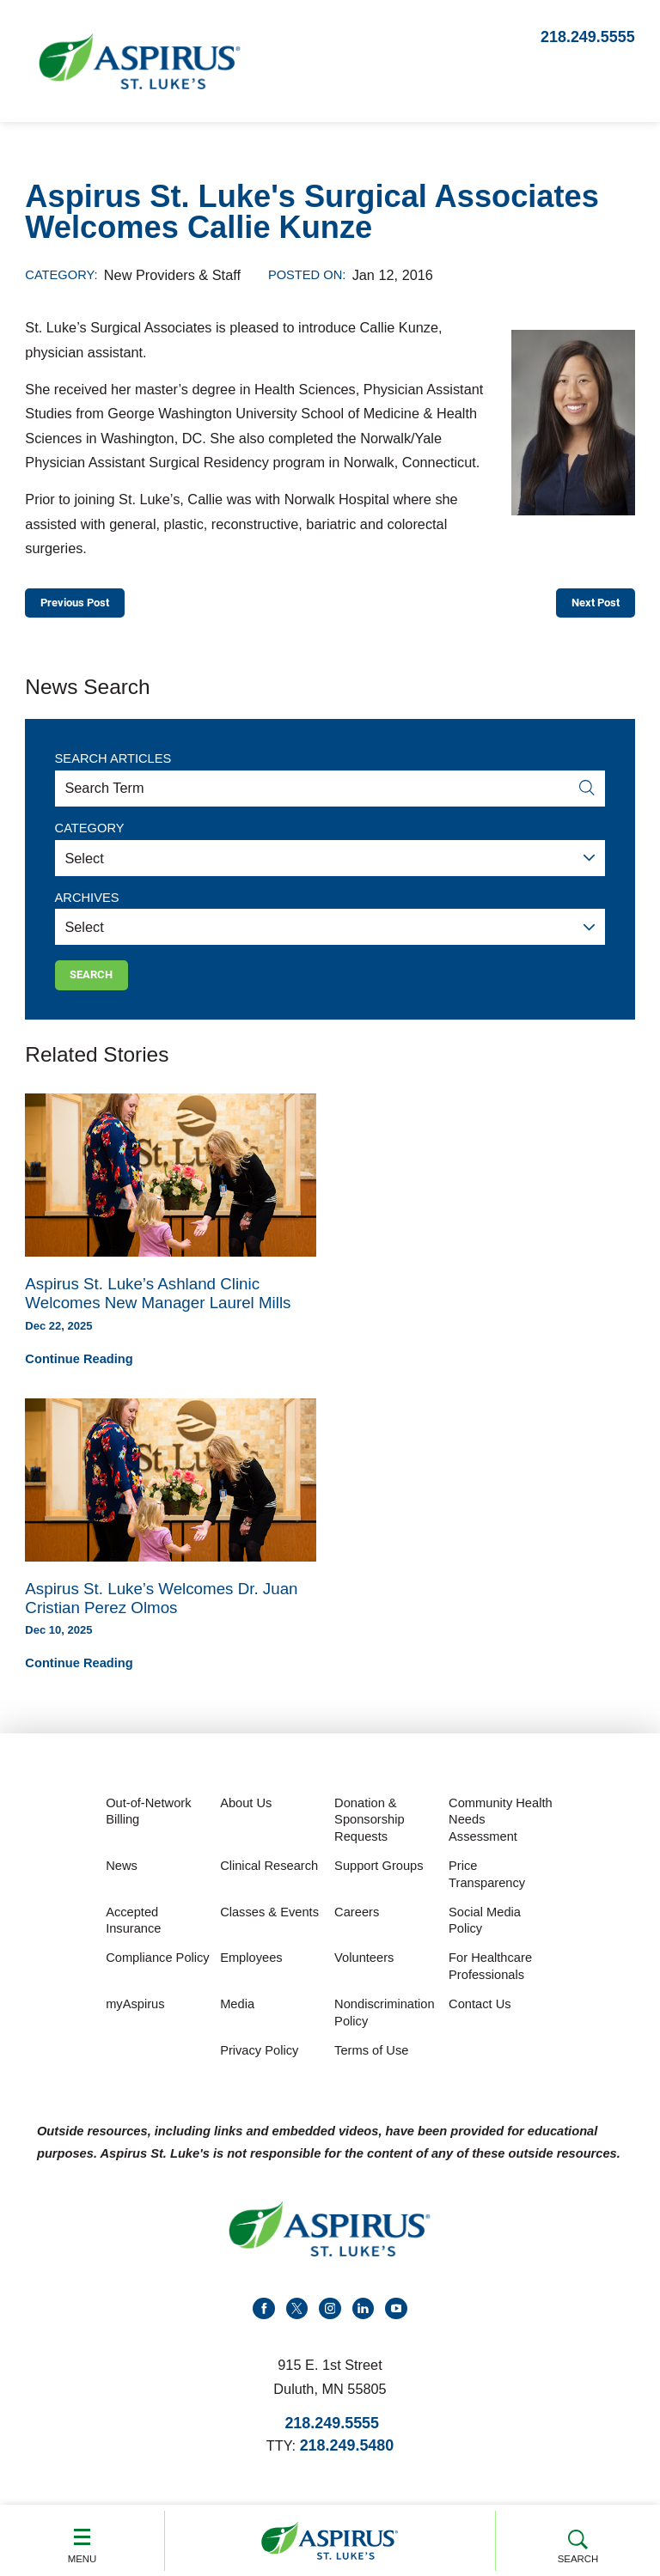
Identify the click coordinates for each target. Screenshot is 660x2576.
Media (237, 2020)
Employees (251, 1974)
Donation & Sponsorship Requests (369, 1835)
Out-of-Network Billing (148, 1827)
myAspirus (135, 2020)
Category (90, 836)
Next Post (585, 606)
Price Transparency (487, 1890)
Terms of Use (371, 2067)
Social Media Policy (485, 1936)
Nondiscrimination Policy (384, 2028)
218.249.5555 (588, 37)
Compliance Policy (158, 1974)
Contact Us (480, 2020)
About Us (246, 1818)
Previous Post (87, 606)
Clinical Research (269, 1882)
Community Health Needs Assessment (501, 1835)
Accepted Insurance (133, 1936)
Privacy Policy (259, 2067)
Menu (82, 2539)
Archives (87, 904)
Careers (356, 1927)
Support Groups (378, 1882)
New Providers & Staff (172, 275)
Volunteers (364, 1974)
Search (578, 2539)
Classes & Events (269, 1927)
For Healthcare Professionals (490, 1982)
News (122, 1882)
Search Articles (113, 766)
